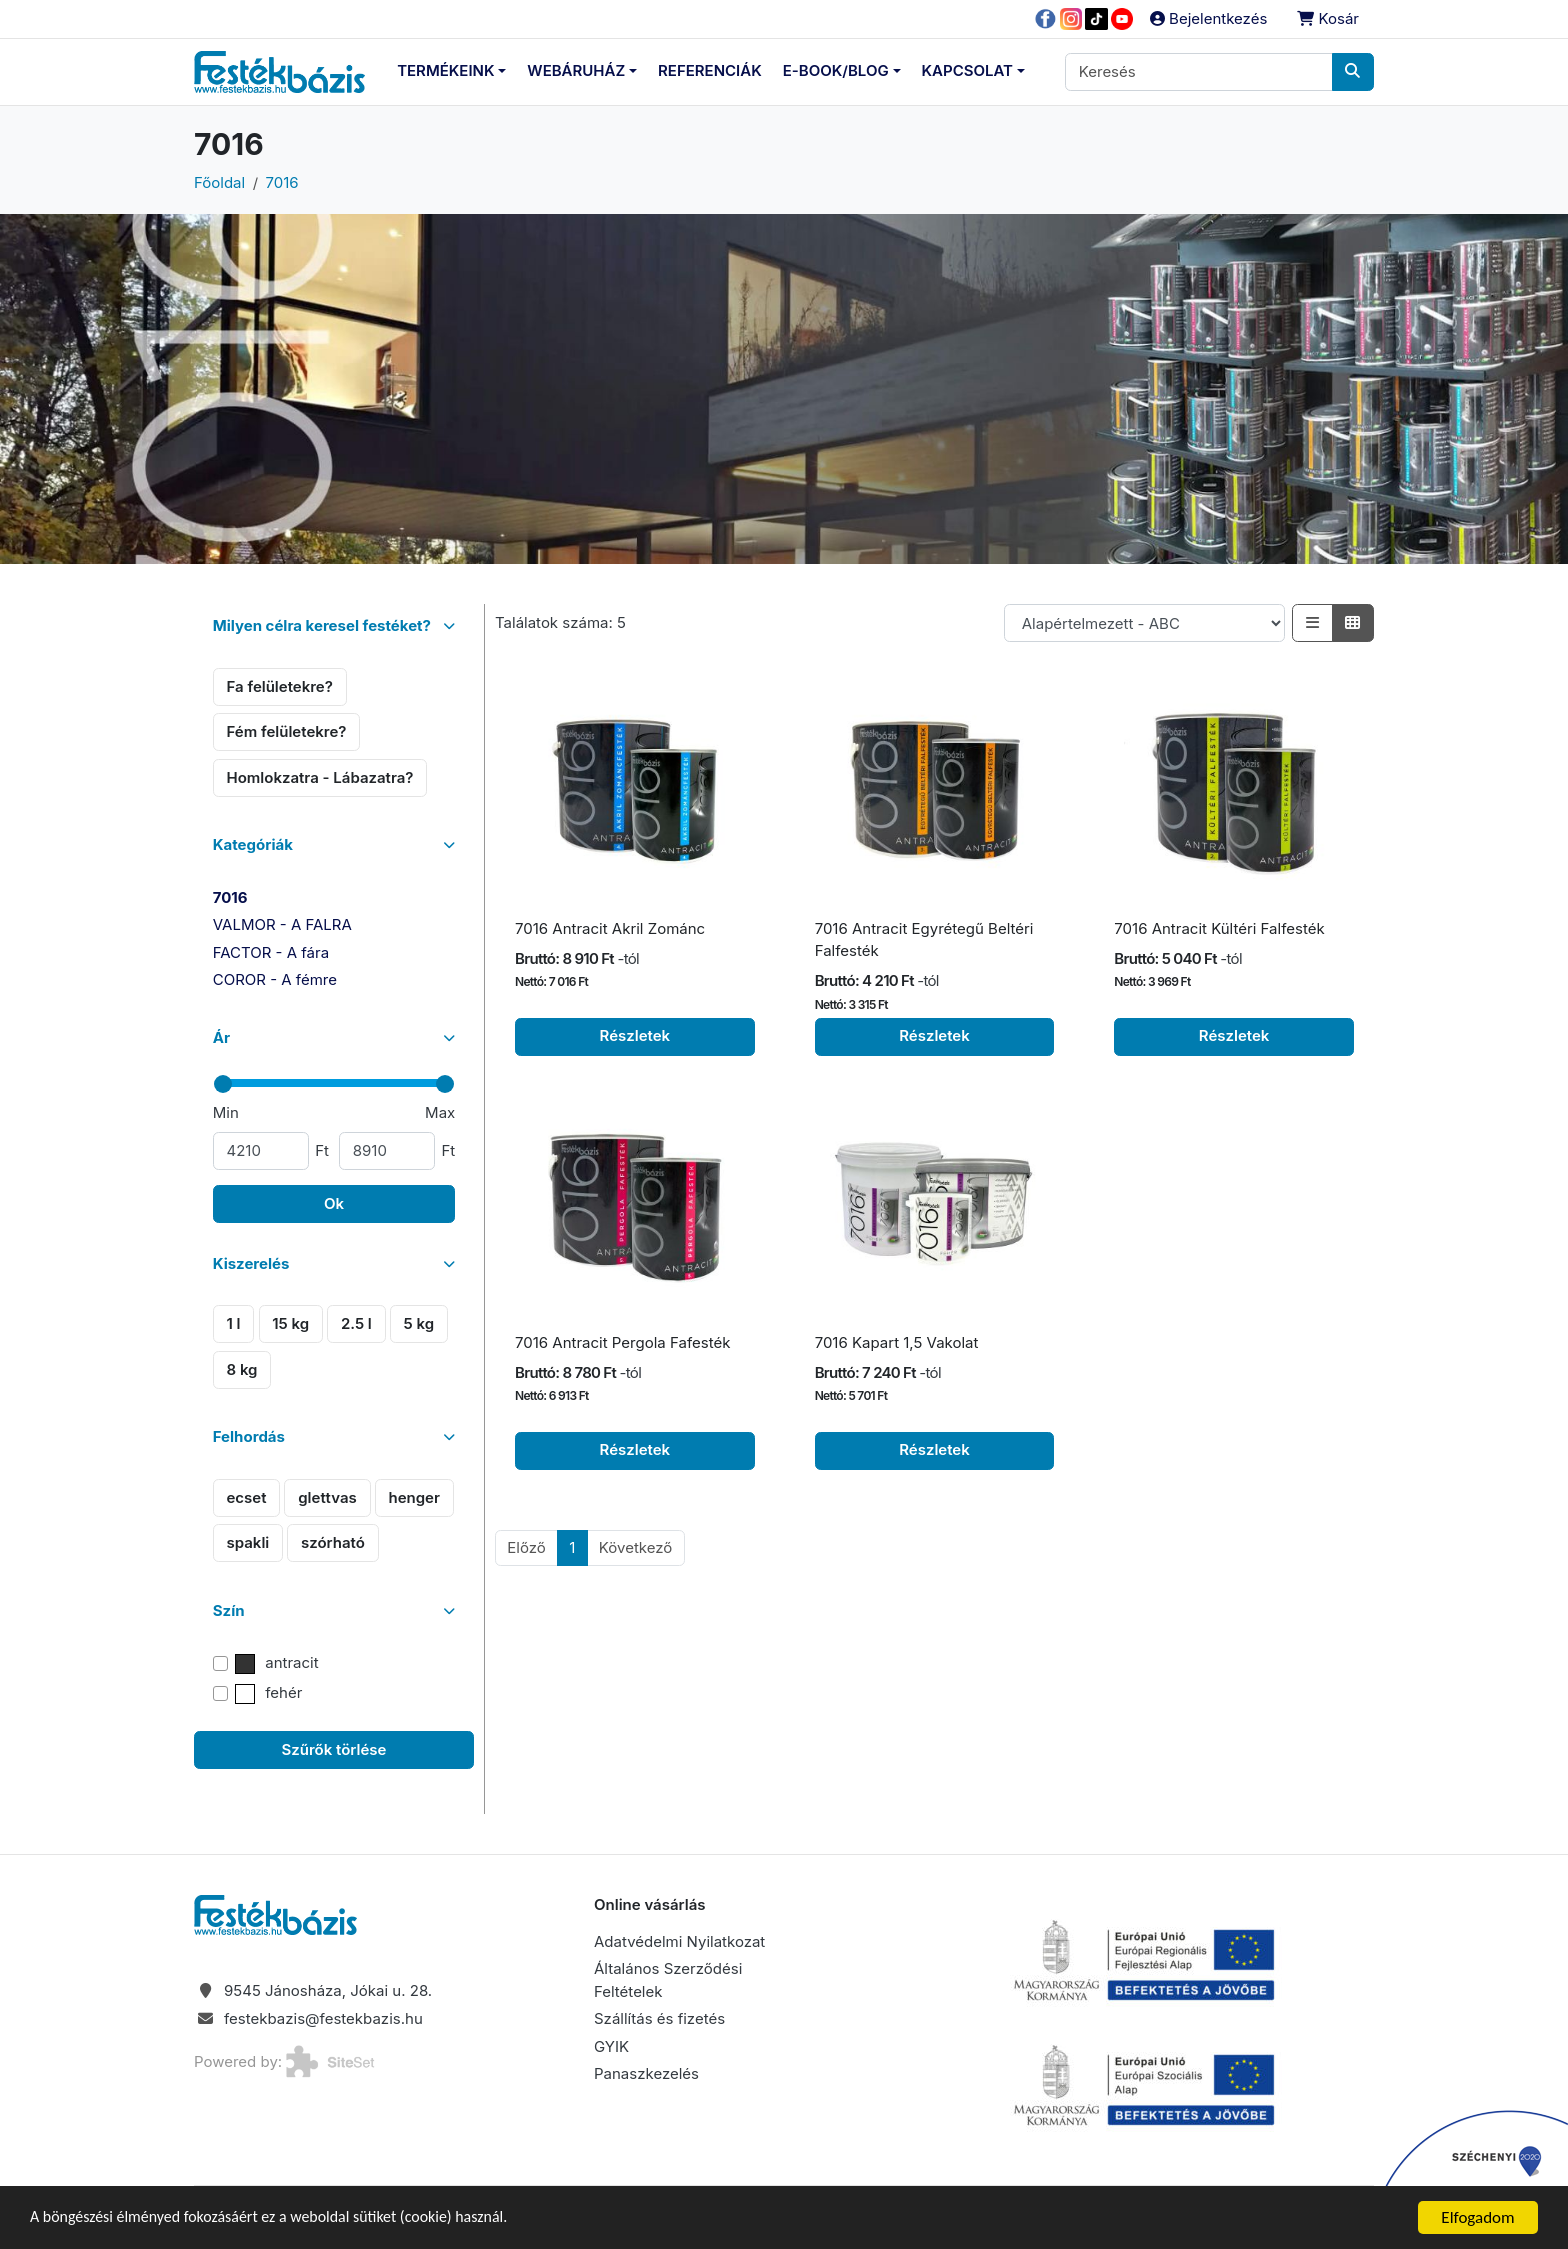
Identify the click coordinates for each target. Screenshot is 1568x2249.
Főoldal (219, 182)
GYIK (611, 2046)
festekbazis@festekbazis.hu (323, 2018)
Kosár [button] (1328, 18)
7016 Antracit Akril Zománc (610, 928)
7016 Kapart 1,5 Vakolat (897, 1342)
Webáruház (576, 70)
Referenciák (710, 70)
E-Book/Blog (836, 70)
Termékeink (445, 70)
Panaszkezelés (646, 2073)
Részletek (635, 1035)
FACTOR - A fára (271, 952)
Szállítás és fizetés (659, 2018)
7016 (282, 182)
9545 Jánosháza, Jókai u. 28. (328, 1990)
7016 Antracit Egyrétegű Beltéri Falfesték (924, 940)
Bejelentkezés (1208, 18)
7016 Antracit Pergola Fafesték (622, 1342)
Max (440, 1112)
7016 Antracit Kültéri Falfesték (1219, 928)
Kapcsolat (967, 70)
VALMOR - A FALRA (282, 924)
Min (226, 1112)
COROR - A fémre (275, 979)
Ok (334, 1203)
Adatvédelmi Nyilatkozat (679, 1941)
